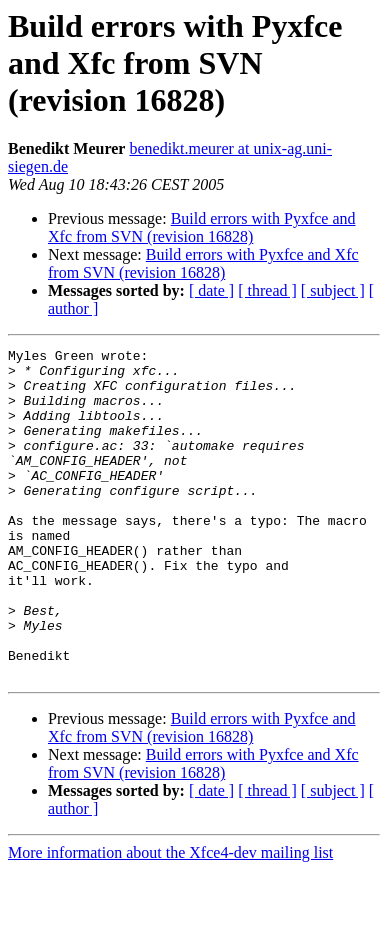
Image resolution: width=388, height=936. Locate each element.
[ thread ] (267, 290)
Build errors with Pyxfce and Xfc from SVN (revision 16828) (202, 227)
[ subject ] (333, 290)
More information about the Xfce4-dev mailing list (170, 918)
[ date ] (211, 290)
